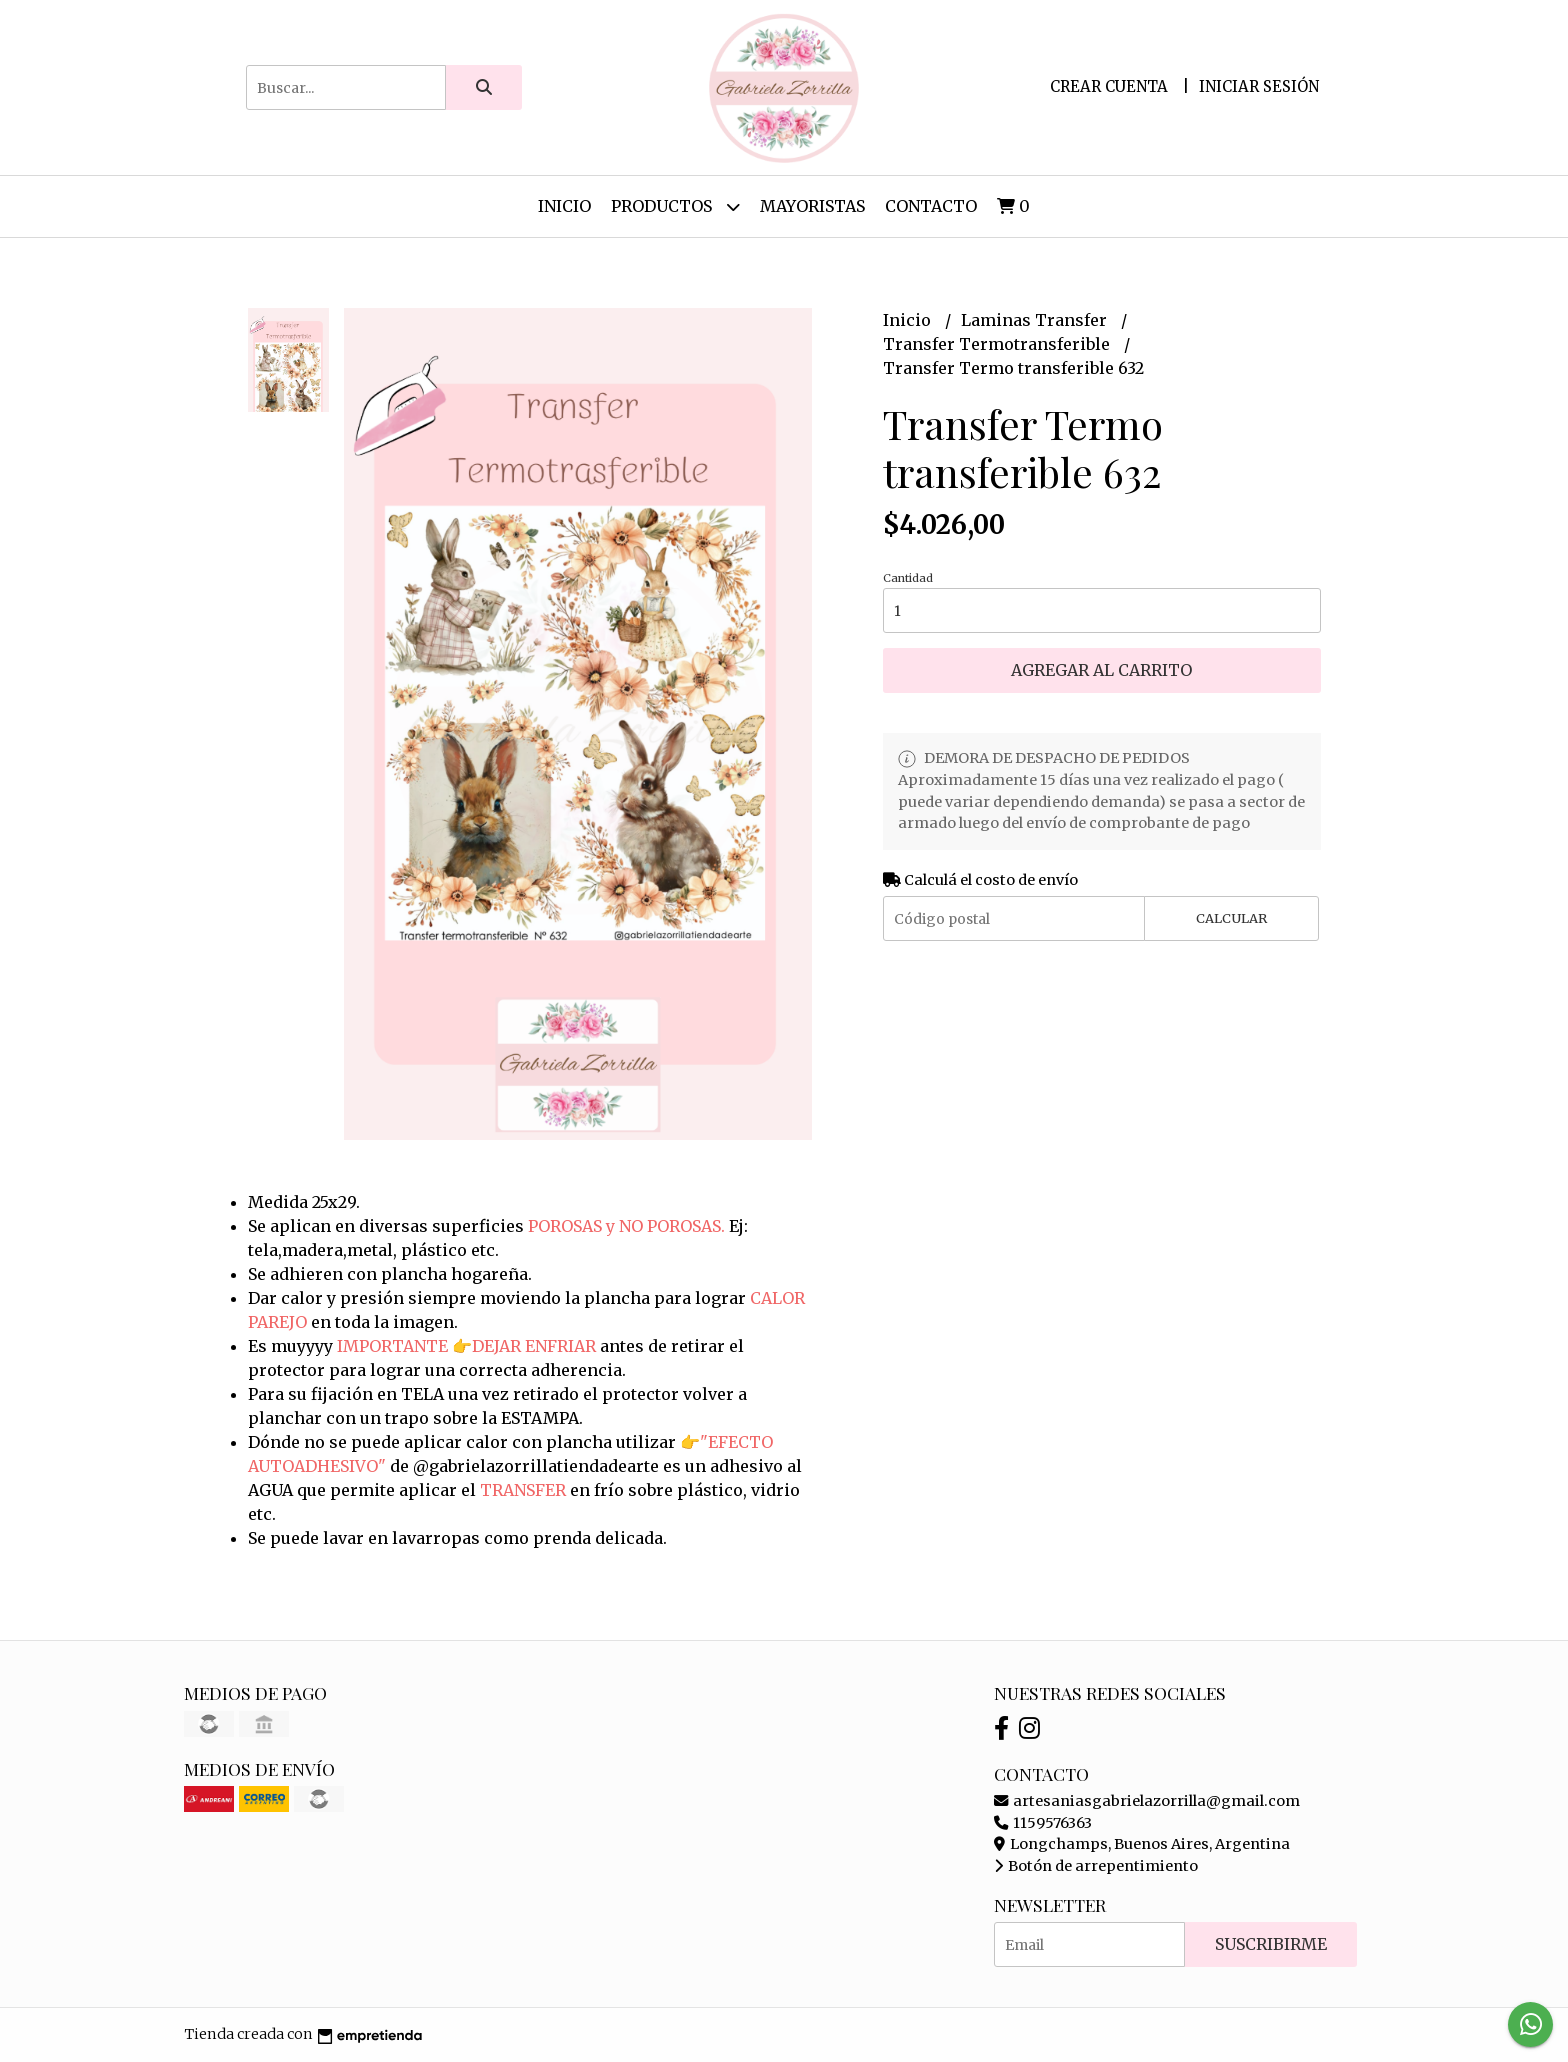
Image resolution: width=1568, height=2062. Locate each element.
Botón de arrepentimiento (1096, 1866)
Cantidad (908, 578)
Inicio (564, 206)
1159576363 (1043, 1823)
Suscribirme (1271, 1944)
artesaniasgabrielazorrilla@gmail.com (1147, 1801)
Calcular (1231, 918)
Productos (675, 206)
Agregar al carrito (1101, 670)
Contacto (931, 206)
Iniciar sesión (1259, 86)
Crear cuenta (1109, 86)
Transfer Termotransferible (998, 344)
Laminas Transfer (1036, 320)
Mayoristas (812, 206)
